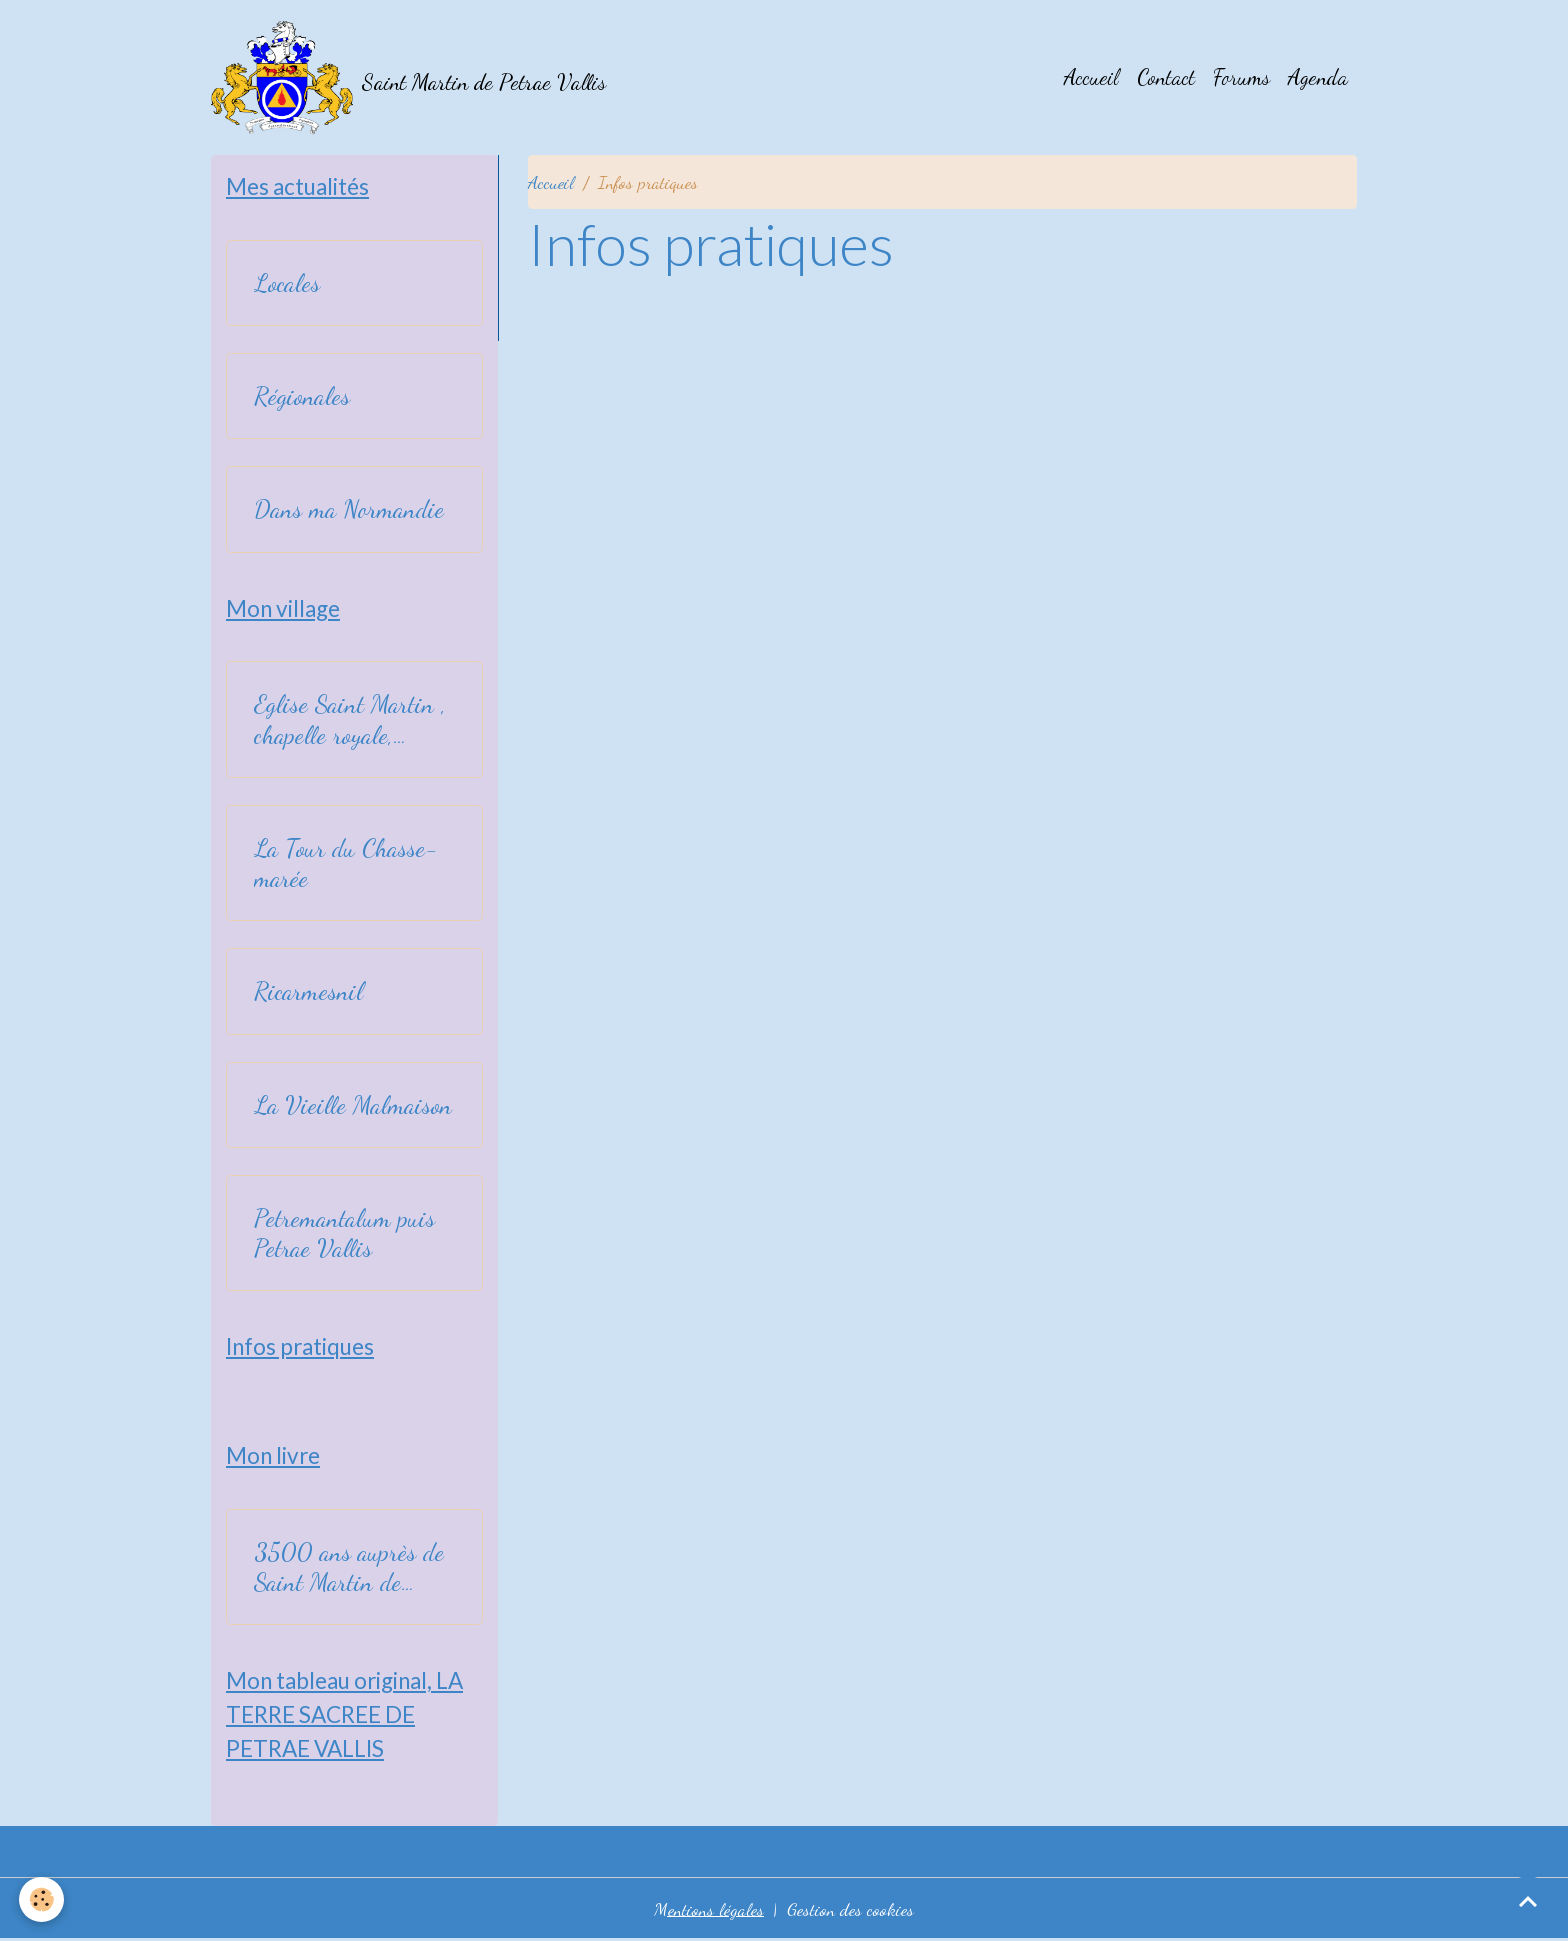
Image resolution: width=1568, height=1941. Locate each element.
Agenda (1318, 78)
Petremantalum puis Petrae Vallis (344, 1234)
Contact (1166, 78)
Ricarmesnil (308, 992)
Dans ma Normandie (349, 510)
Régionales (302, 397)
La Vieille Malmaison (353, 1105)
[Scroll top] (1528, 1901)
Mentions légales (709, 1909)
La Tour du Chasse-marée (346, 864)
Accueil (1091, 78)
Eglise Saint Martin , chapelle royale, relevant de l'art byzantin (350, 720)
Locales (287, 284)
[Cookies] (42, 1899)
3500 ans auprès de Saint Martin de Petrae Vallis (349, 1568)
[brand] (408, 78)
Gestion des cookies (850, 1909)
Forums (1241, 78)
